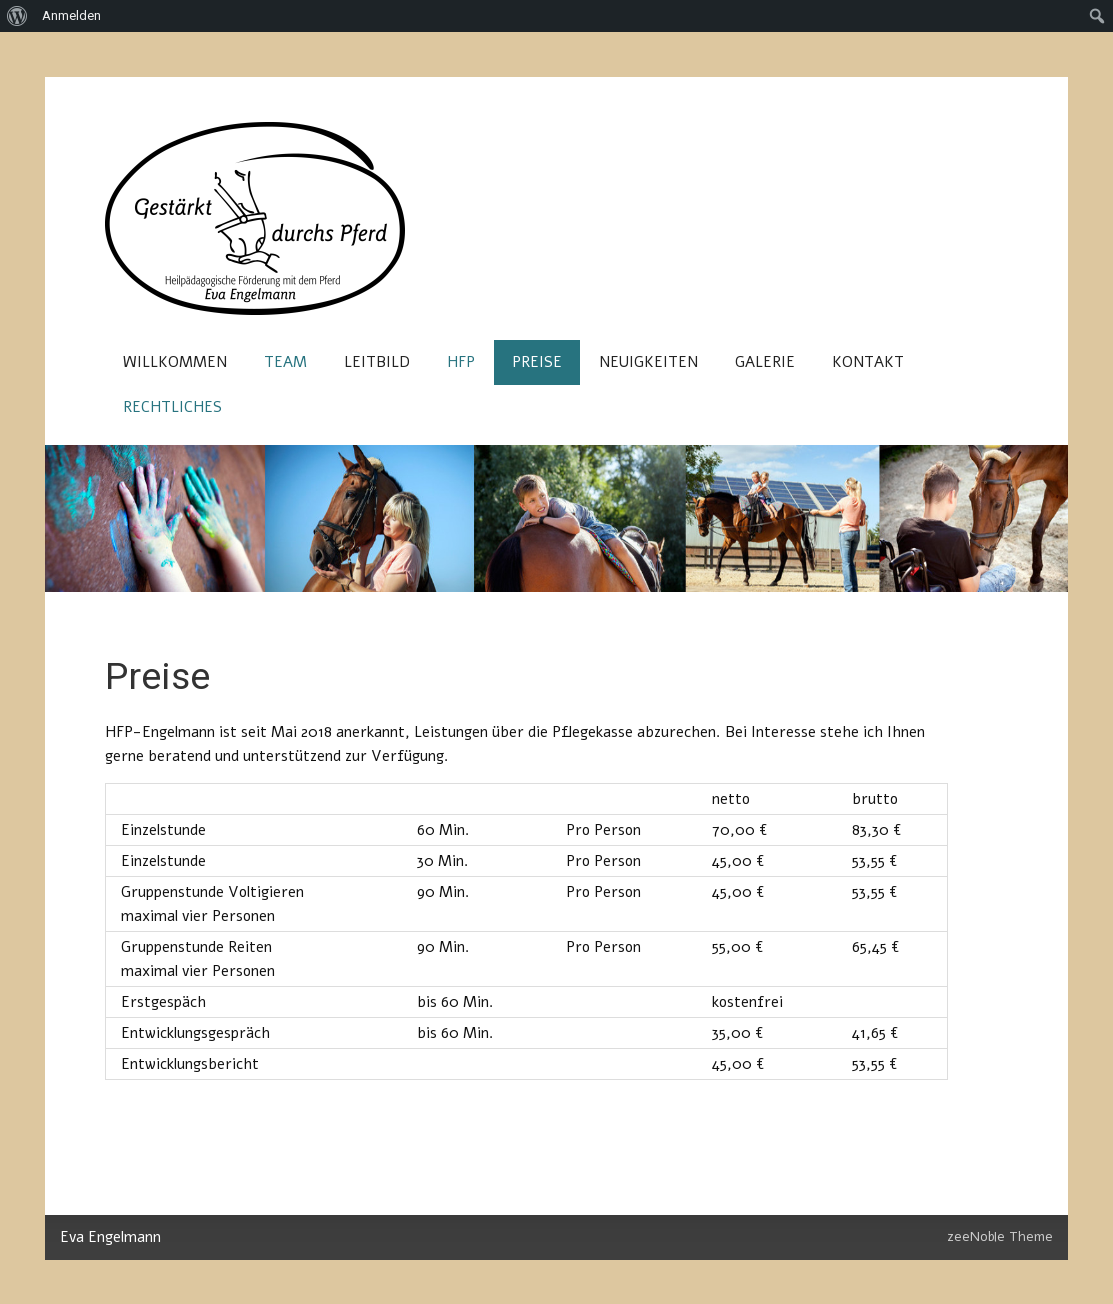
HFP (461, 362)
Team (285, 362)
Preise (537, 362)
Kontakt (868, 362)
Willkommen (175, 362)
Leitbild (377, 362)
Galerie (765, 362)
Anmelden (71, 15)
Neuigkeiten (648, 362)
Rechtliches (172, 407)
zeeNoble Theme (1000, 1236)
